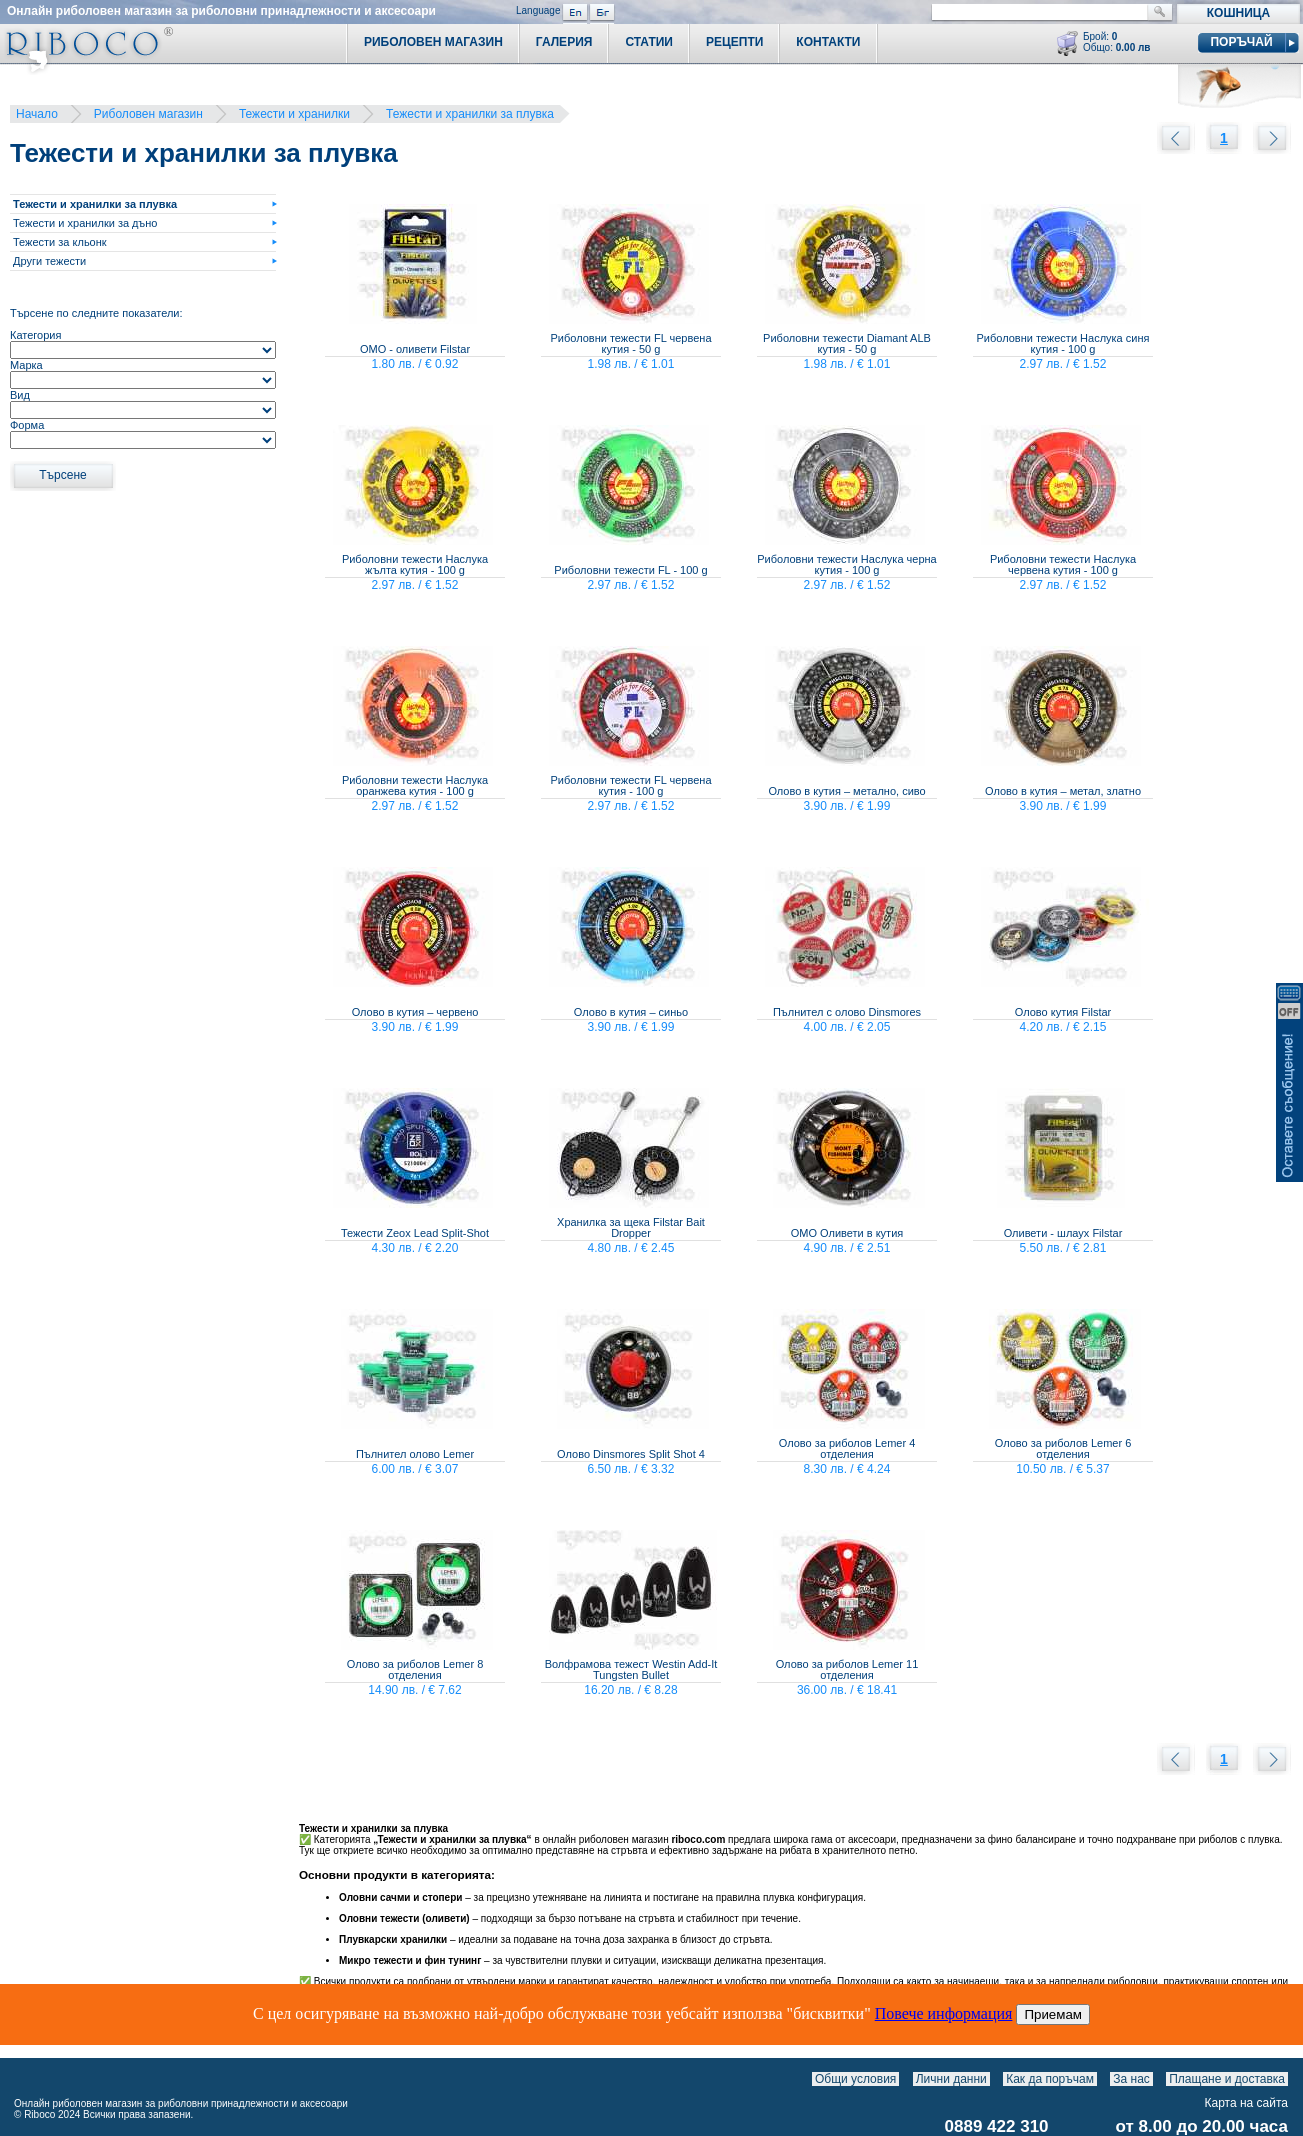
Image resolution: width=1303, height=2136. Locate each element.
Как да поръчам (1050, 2079)
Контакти (828, 42)
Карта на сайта (1247, 2103)
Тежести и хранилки (294, 114)
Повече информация (944, 2013)
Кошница (1238, 13)
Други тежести (49, 261)
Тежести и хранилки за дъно (85, 223)
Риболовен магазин (148, 114)
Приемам (1053, 2014)
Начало (37, 114)
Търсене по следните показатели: (96, 313)
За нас (1131, 2079)
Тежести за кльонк (60, 242)
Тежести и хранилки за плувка (470, 114)
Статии (649, 42)
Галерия (564, 42)
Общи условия (855, 2079)
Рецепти (734, 42)
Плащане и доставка (1227, 2079)
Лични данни (951, 2079)
